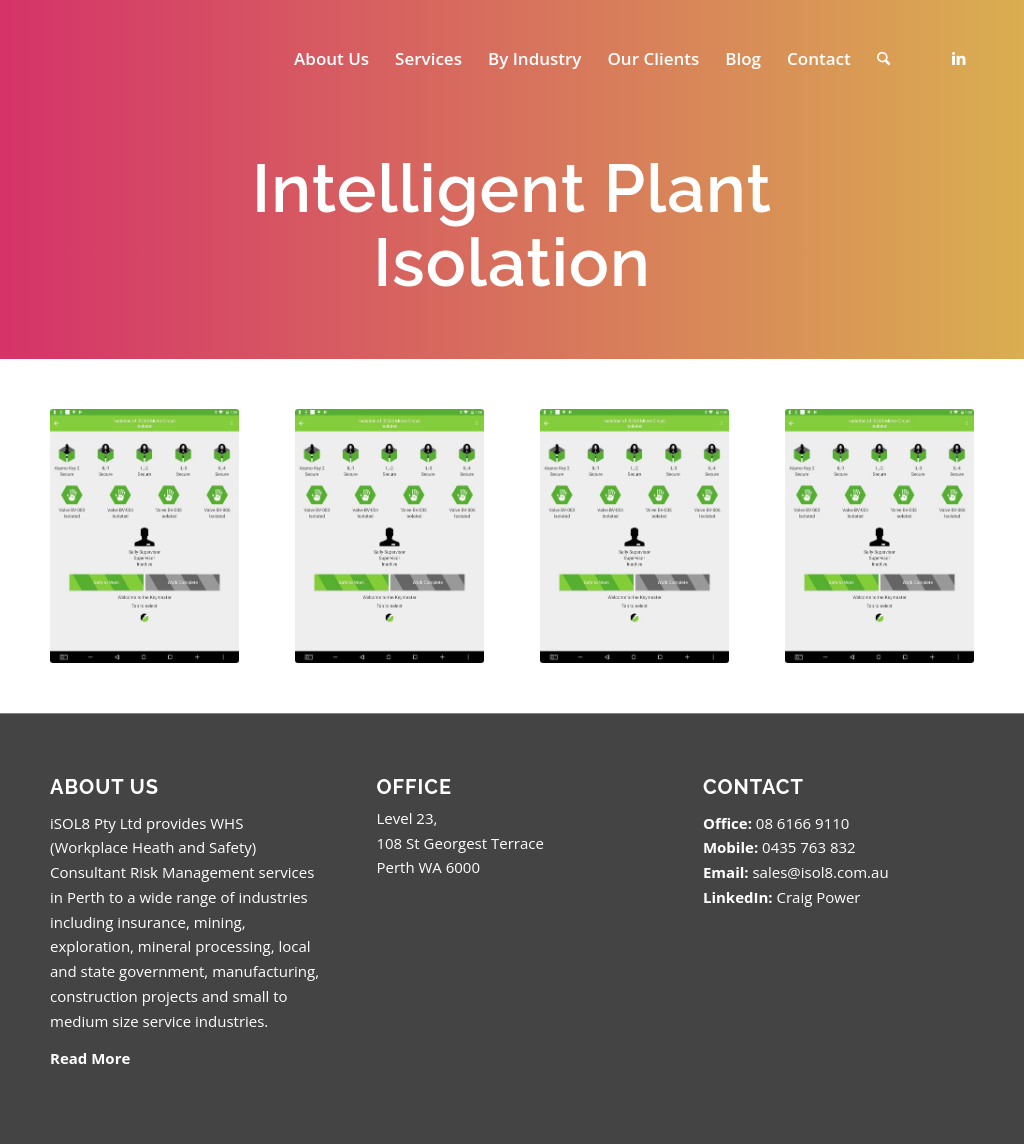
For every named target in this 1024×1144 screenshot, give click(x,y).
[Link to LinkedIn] (959, 58)
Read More (90, 1058)
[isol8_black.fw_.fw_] (132, 59)
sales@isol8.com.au (820, 872)
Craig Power (819, 897)
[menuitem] (331, 59)
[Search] (883, 59)
